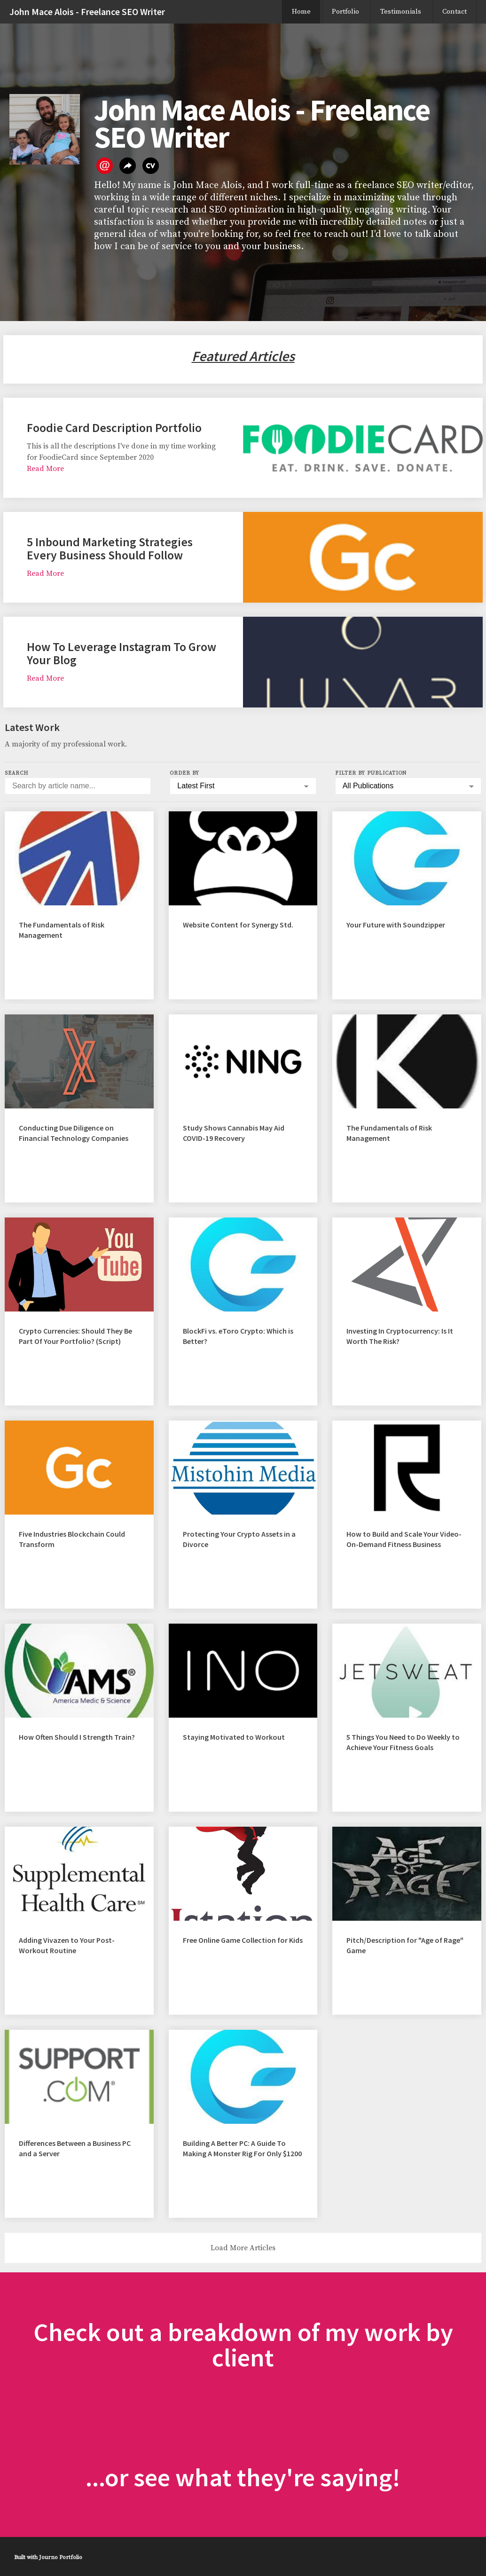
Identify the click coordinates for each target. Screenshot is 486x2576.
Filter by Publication (371, 773)
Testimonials (400, 11)
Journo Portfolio (60, 2557)
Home (301, 11)
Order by (184, 773)
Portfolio (345, 11)
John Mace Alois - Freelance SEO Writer (87, 11)
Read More (45, 468)
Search (16, 773)
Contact (454, 11)
